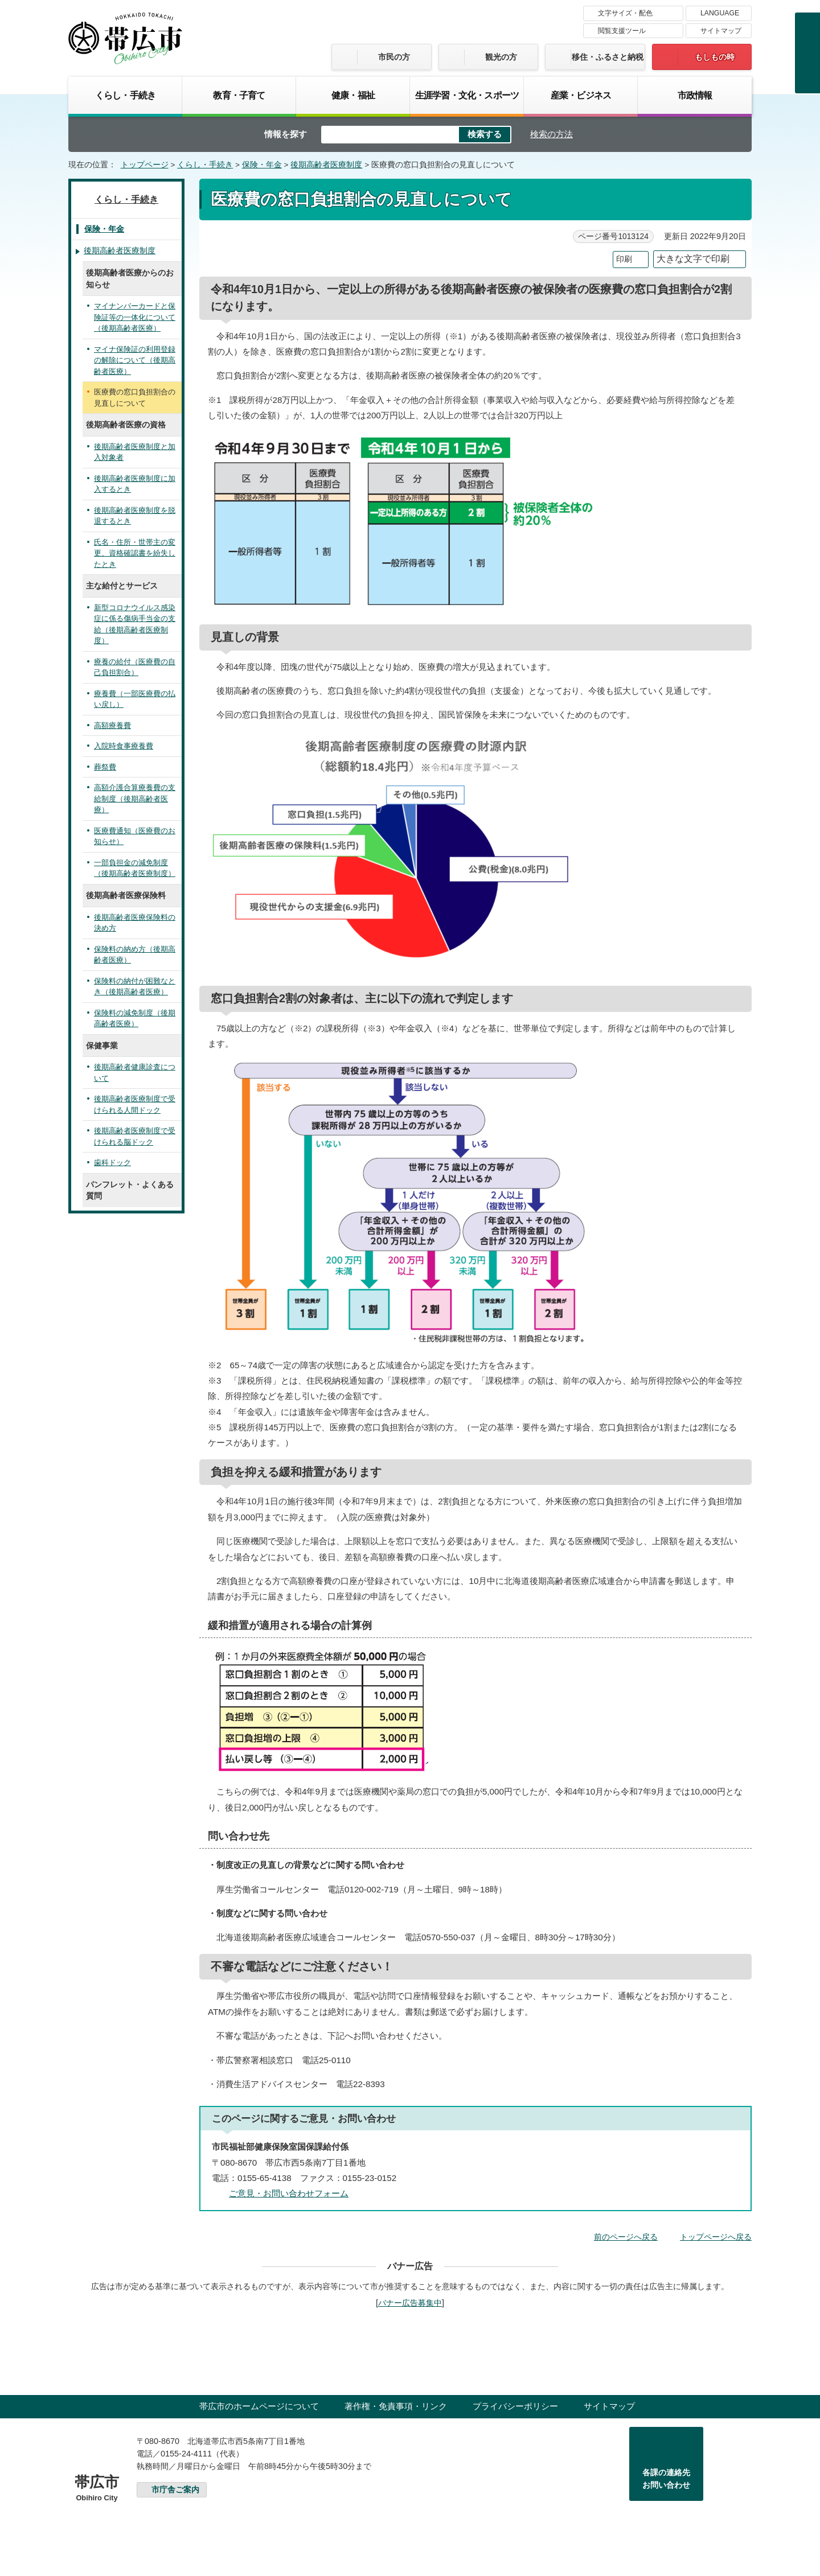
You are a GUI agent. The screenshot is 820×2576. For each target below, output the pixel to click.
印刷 (624, 259)
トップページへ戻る (716, 2236)
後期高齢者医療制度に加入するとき (134, 484)
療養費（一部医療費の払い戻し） (134, 699)
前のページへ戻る (626, 2236)
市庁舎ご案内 (175, 2490)
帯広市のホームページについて (259, 2406)
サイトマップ (720, 31)
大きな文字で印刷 (693, 259)
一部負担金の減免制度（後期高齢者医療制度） (134, 868)
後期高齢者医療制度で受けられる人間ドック (134, 1104)
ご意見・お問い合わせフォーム (288, 2193)
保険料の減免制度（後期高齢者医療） (134, 1018)
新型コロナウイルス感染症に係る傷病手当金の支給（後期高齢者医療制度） (134, 624)
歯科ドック (112, 1162)
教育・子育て (239, 95)
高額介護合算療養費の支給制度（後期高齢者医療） (134, 798)
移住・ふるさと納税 (607, 56)
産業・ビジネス (581, 95)
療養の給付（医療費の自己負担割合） (134, 667)
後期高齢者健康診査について (134, 1073)
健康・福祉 (353, 95)
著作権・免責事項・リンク (396, 2406)
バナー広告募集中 (410, 2302)
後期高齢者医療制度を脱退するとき (134, 516)
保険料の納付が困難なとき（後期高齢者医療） (134, 987)
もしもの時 (715, 56)
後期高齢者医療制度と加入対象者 (134, 452)
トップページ (145, 165)
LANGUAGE (719, 13)
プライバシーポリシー (515, 2406)
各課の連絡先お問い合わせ (666, 2478)
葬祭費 (105, 767)
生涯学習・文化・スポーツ (467, 95)
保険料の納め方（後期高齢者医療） (134, 955)
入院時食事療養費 (123, 746)
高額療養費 (112, 725)
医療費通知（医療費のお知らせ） (134, 836)
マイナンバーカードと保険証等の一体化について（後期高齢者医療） (134, 317)
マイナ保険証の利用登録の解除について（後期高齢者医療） (134, 360)
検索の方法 (551, 134)
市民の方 (394, 56)
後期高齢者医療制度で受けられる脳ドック (134, 1136)
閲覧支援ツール (622, 31)
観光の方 (501, 56)
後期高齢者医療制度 (326, 165)
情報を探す (285, 134)
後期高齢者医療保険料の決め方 (134, 923)
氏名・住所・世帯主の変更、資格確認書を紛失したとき (134, 553)
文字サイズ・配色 (625, 13)
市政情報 (695, 95)
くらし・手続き (125, 95)
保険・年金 (262, 165)
